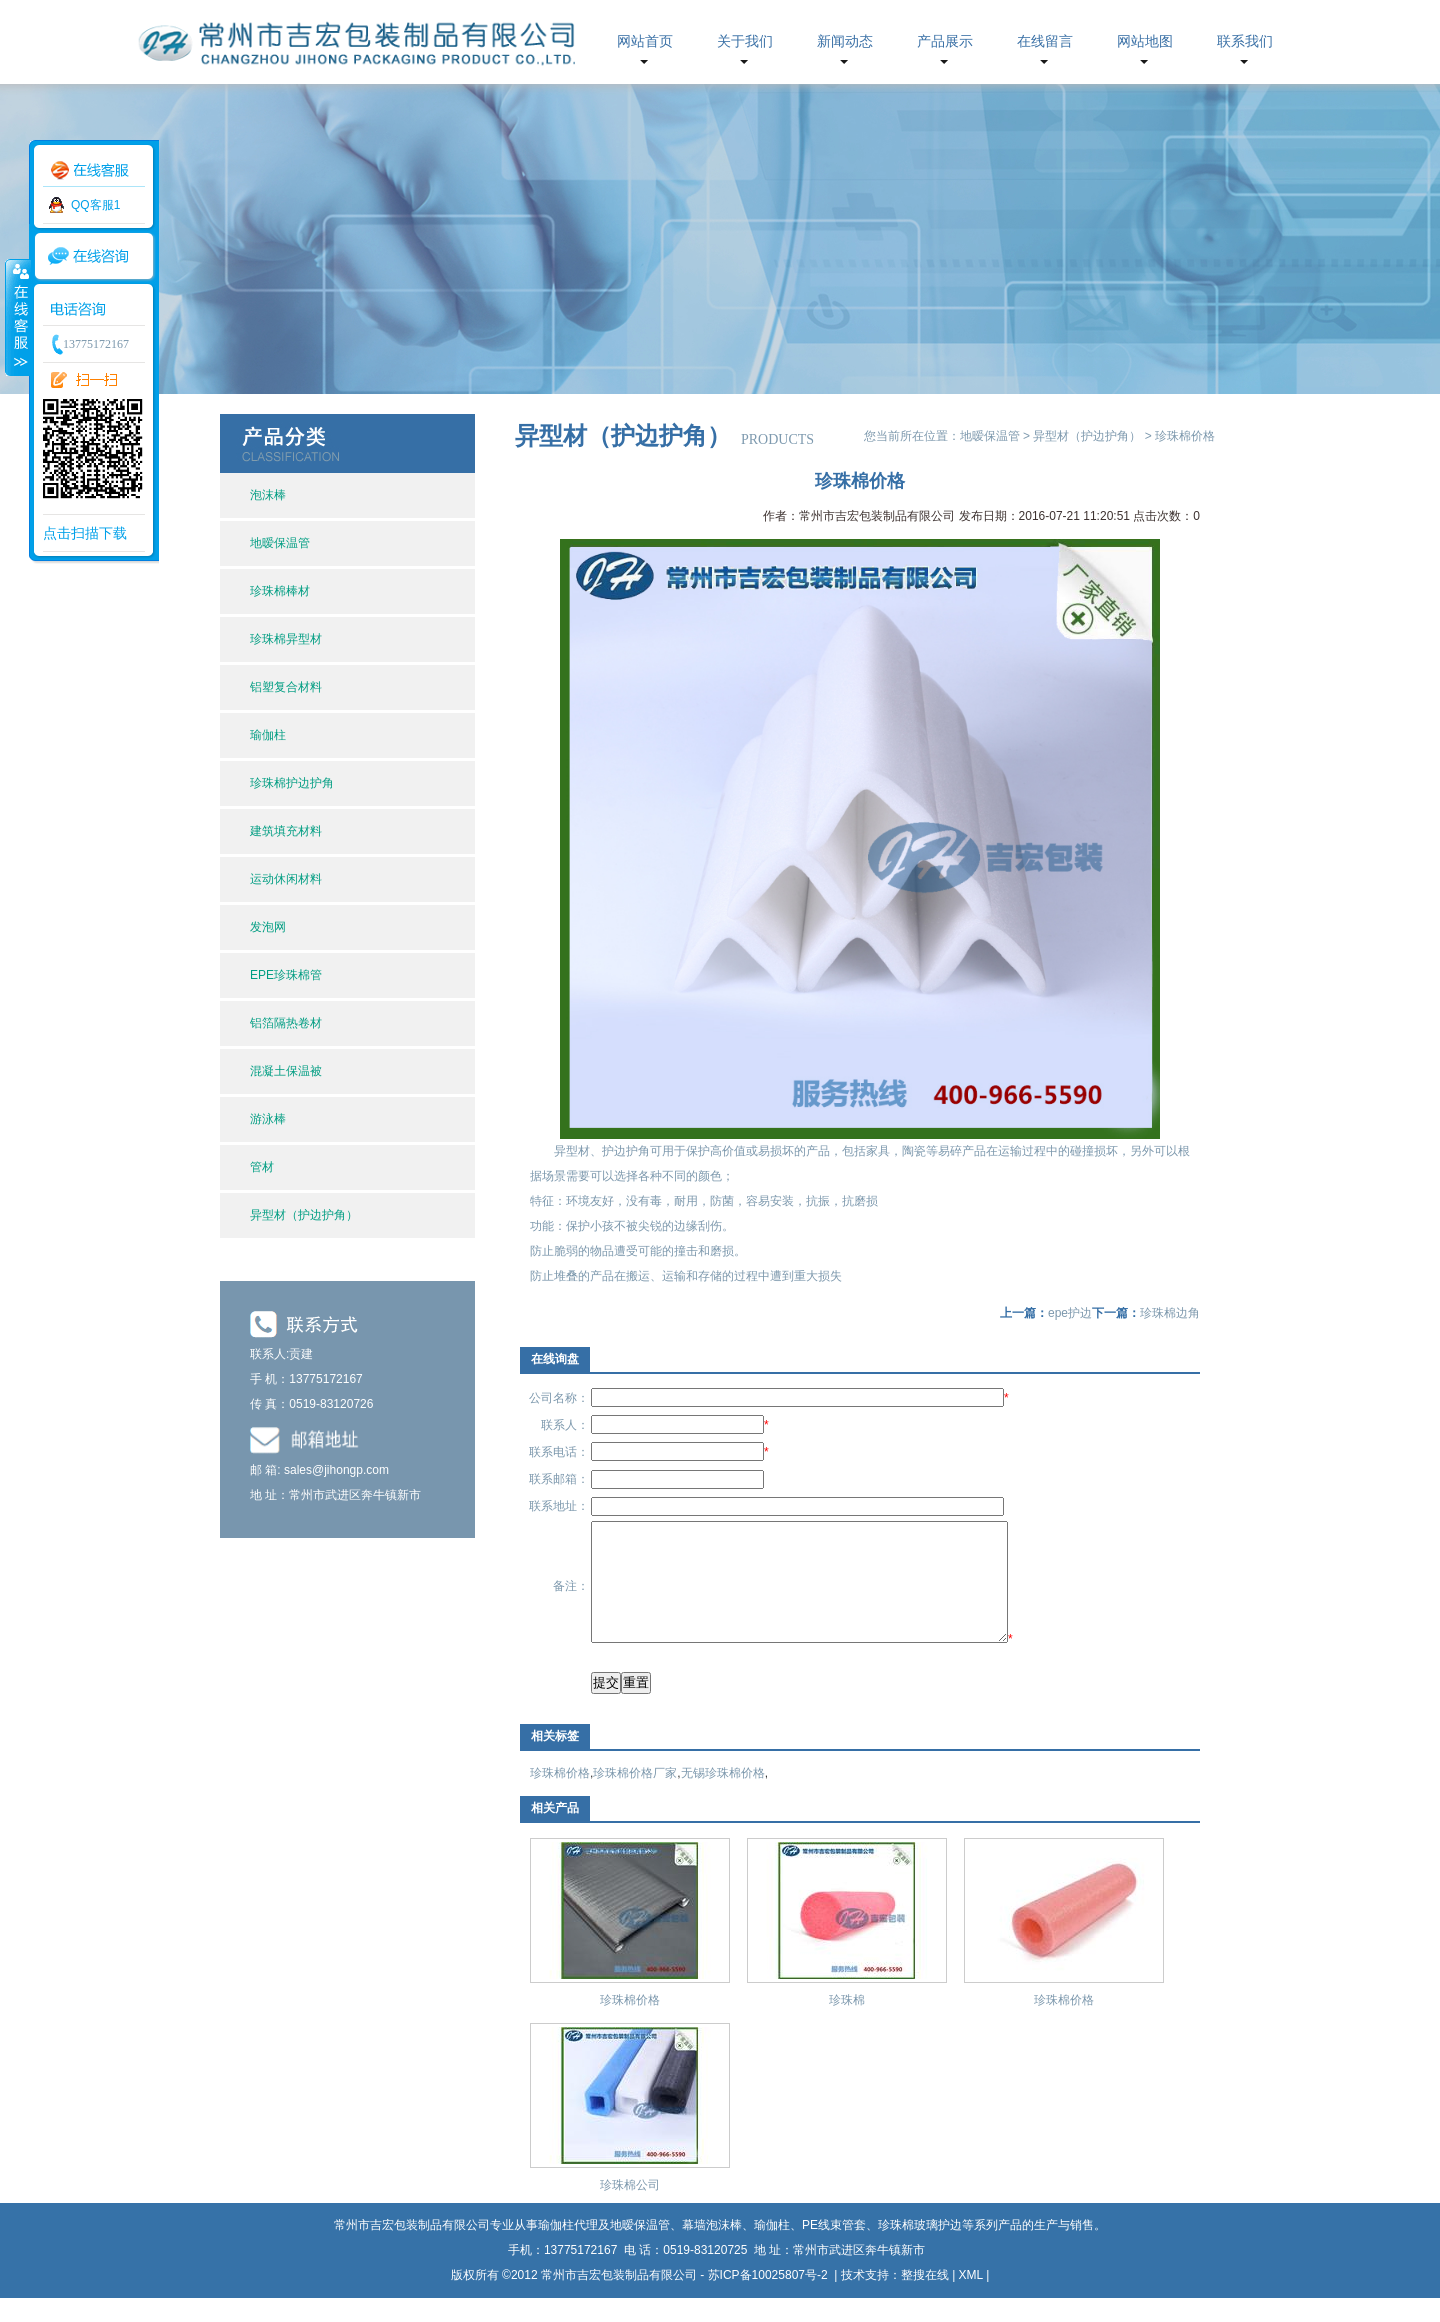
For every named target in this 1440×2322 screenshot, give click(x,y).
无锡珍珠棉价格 (723, 1797)
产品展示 (945, 41)
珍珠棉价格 (560, 1797)
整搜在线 (925, 2299)
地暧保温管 (280, 543)
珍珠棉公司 (630, 2209)
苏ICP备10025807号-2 (769, 2299)
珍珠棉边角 (1170, 1313)
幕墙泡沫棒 (712, 2249)
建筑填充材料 (286, 831)
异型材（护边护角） (304, 1215)
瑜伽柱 (268, 735)
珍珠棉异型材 (286, 639)
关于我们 (745, 41)
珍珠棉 (847, 2024)
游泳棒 (268, 1119)
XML (971, 2299)
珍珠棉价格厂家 (635, 1797)
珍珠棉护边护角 (292, 783)
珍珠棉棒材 (280, 591)
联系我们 (1245, 41)
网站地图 (1145, 41)
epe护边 (1070, 1313)
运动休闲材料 (286, 879)
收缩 (17, 317)
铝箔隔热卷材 (286, 1023)
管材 (262, 1167)
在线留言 (1045, 41)
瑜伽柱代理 (568, 2249)
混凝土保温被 (286, 1071)
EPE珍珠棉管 (286, 975)
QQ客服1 (95, 205)
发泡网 (268, 927)
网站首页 (645, 41)
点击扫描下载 (85, 533)
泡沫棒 (268, 495)
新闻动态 (845, 41)
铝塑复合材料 (286, 687)
